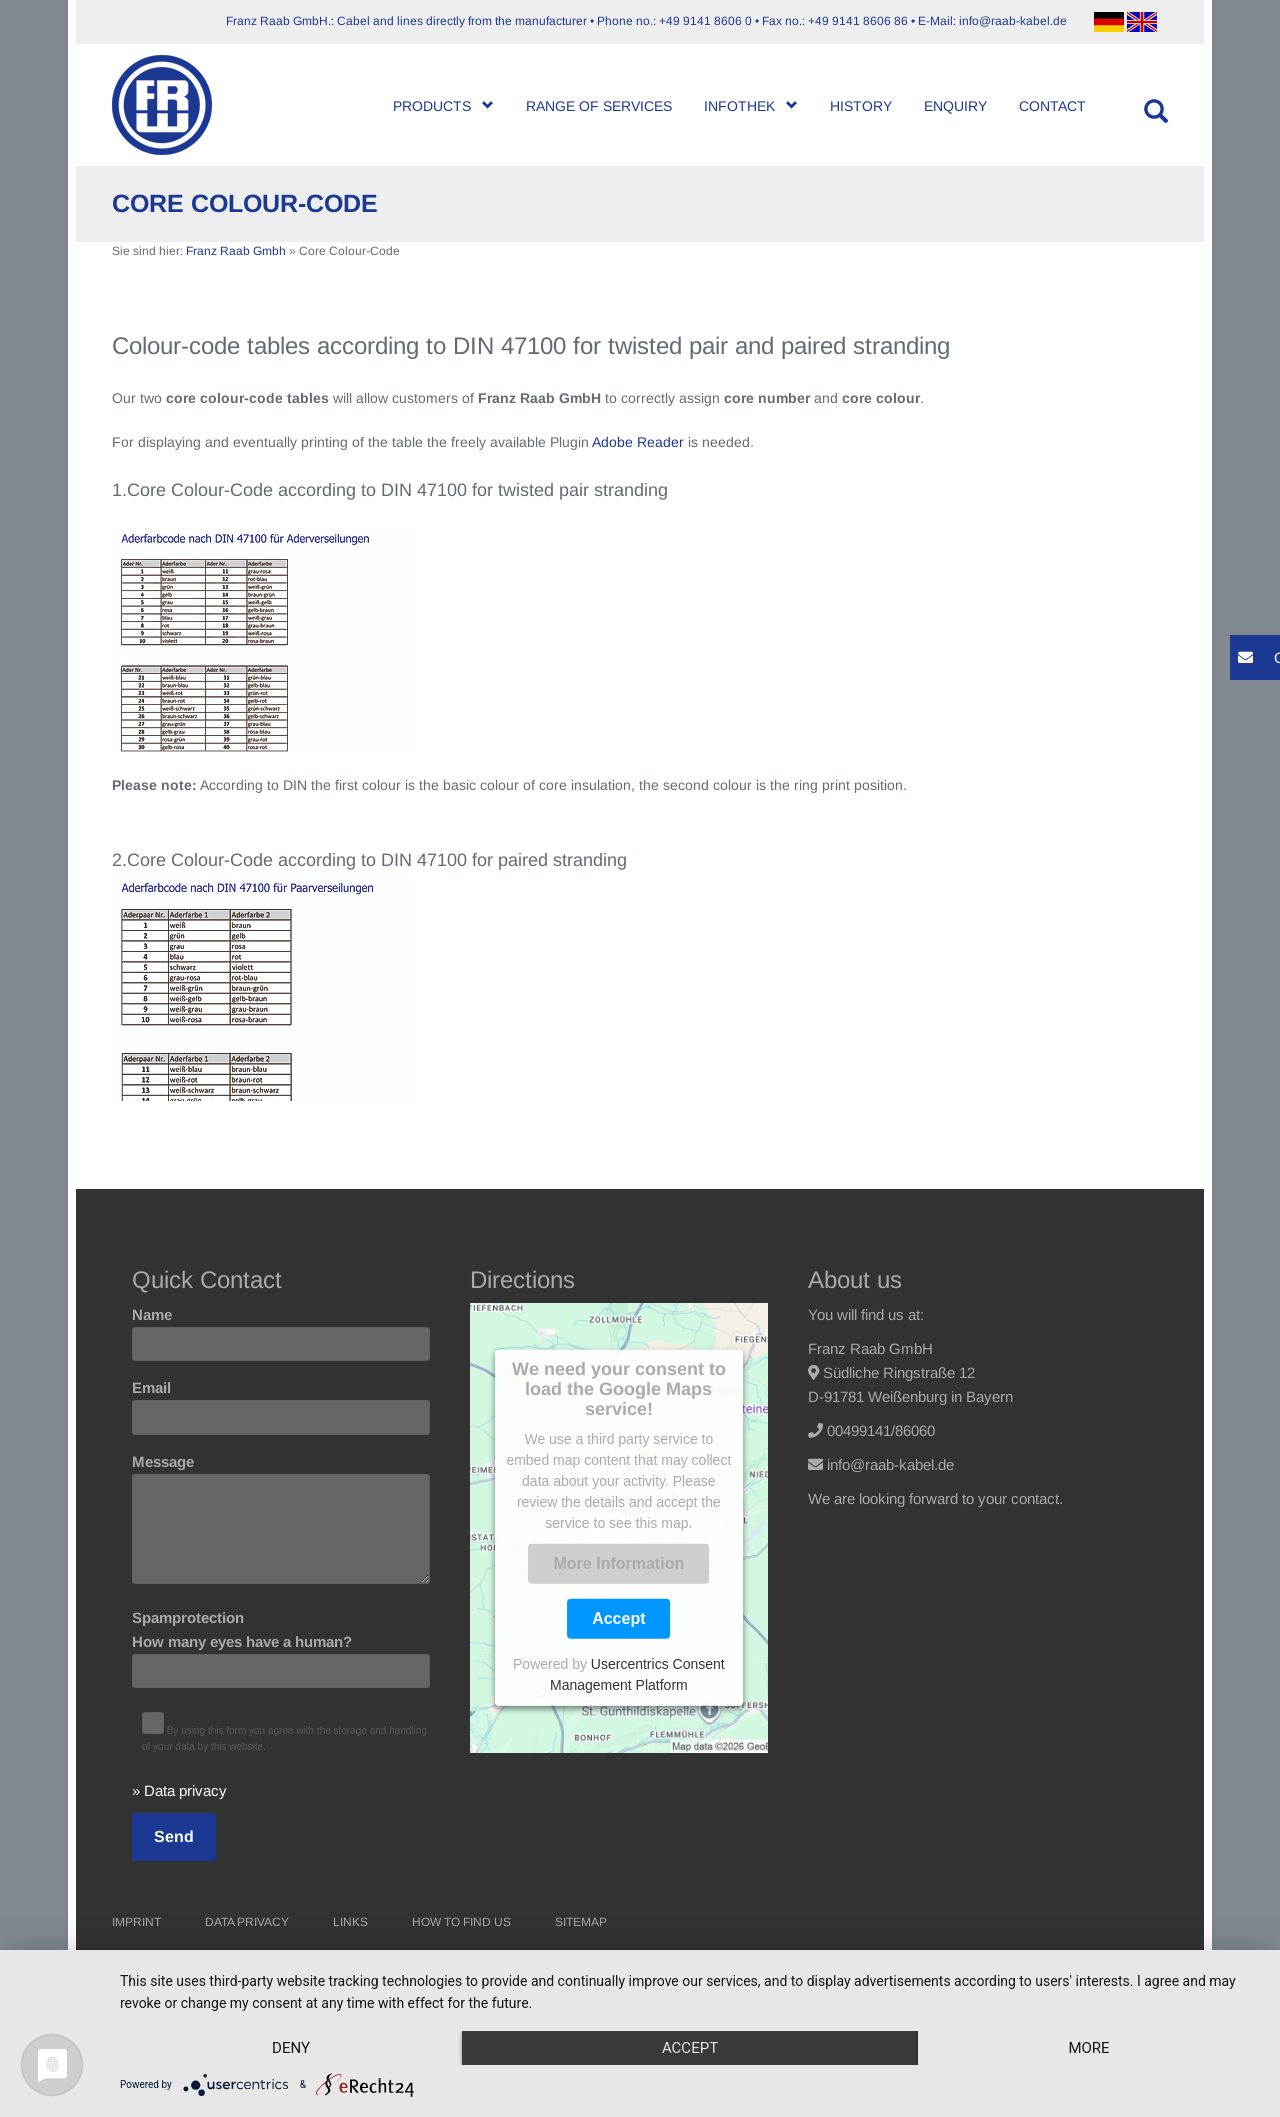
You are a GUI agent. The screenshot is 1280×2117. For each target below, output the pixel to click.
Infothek (751, 105)
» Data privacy (179, 1790)
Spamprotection (281, 1644)
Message (281, 1520)
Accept (618, 1618)
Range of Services (599, 106)
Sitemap (581, 1922)
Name (281, 1329)
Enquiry (955, 106)
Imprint (136, 1922)
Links (350, 1922)
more (1088, 2048)
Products (443, 105)
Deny (291, 2048)
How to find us (461, 1922)
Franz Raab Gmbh (236, 251)
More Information (619, 1563)
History (861, 106)
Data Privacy (247, 1922)
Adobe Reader (638, 442)
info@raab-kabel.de (890, 1464)
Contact (1052, 106)
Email (281, 1402)
